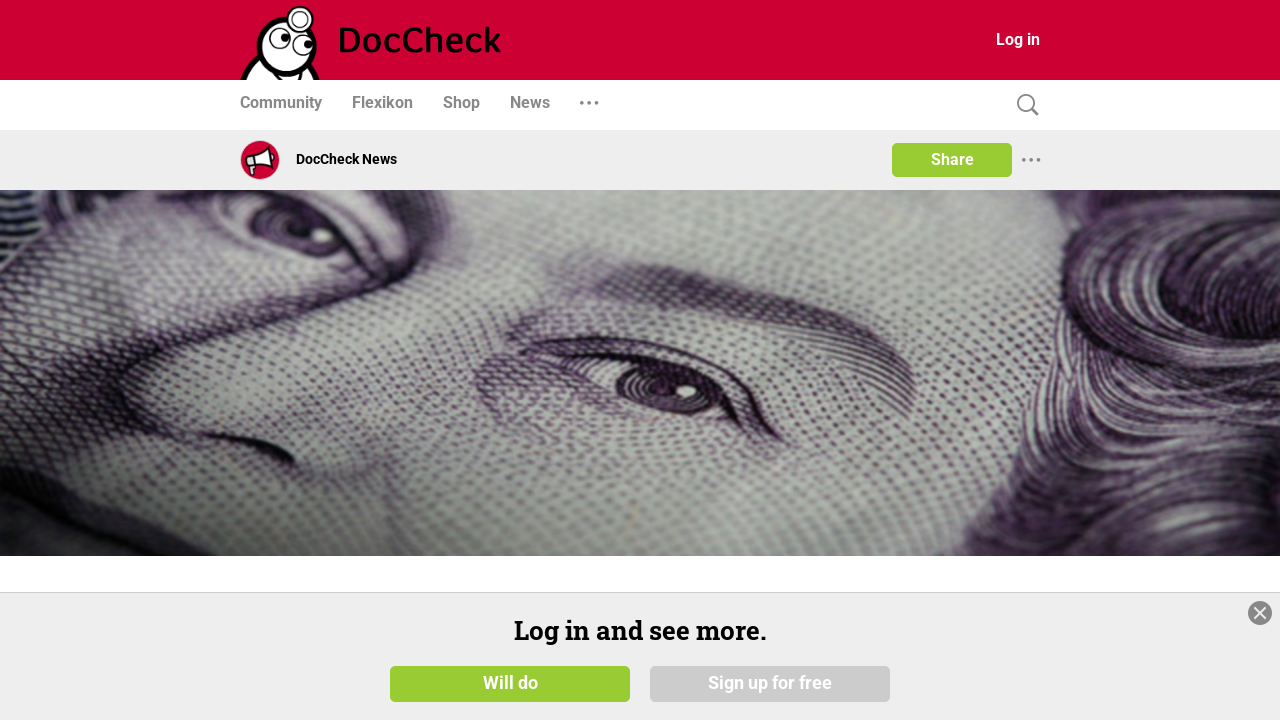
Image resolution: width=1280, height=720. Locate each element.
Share (952, 159)
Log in (1018, 39)
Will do (510, 682)
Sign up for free (770, 682)
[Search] (1023, 105)
